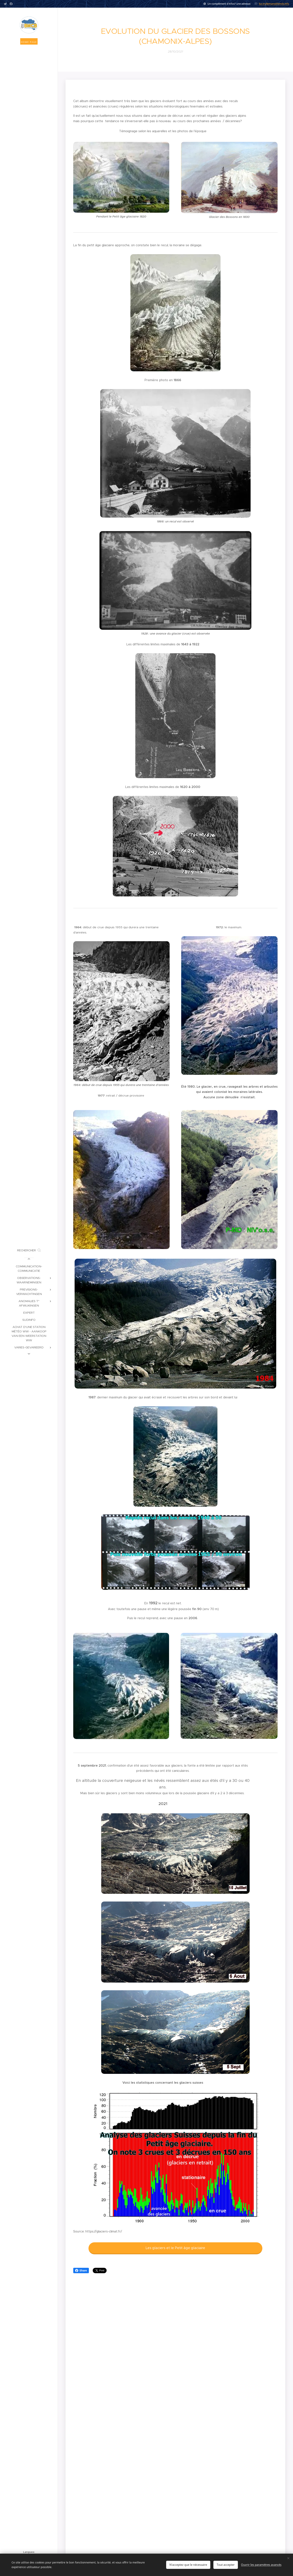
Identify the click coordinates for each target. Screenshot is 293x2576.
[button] (29, 1250)
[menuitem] (29, 1268)
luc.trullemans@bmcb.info (274, 3)
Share (81, 2270)
